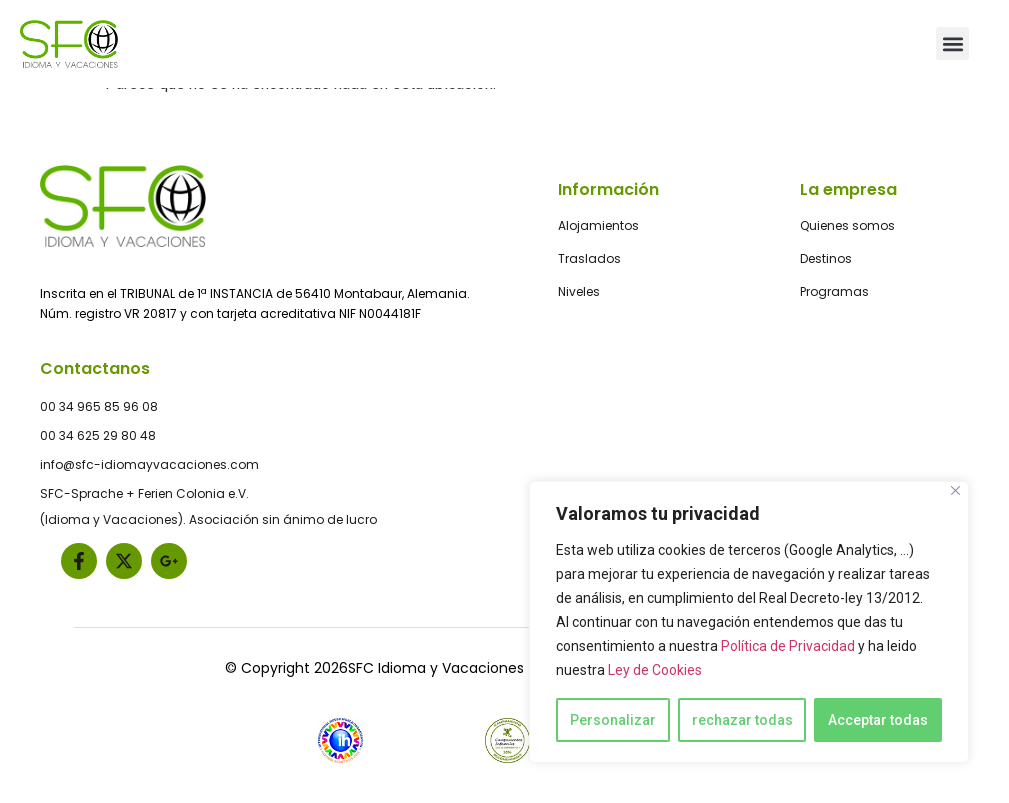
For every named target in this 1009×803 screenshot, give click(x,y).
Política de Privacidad (788, 646)
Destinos (826, 258)
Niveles (579, 291)
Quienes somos (847, 225)
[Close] (955, 490)
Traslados (589, 258)
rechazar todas (742, 720)
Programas (834, 291)
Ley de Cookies (655, 670)
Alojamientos (598, 225)
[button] (952, 43)
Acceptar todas (878, 720)
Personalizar (613, 720)
